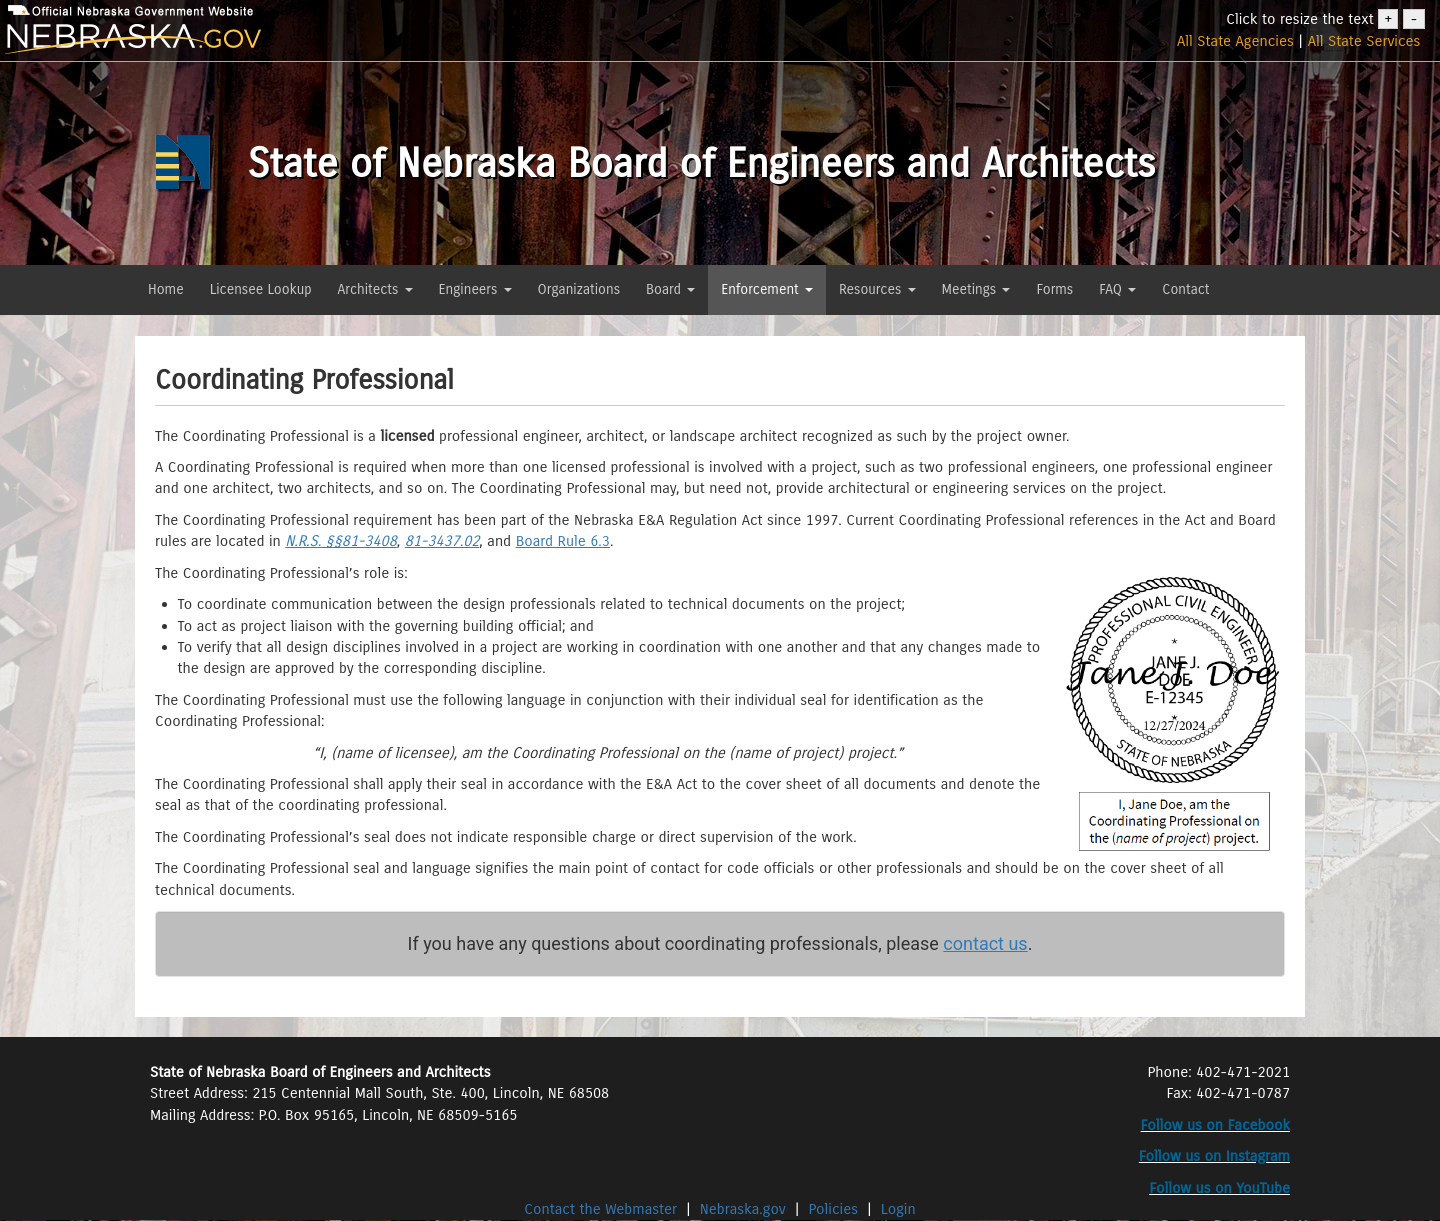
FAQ (1117, 289)
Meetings (976, 289)
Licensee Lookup (261, 289)
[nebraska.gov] (240, 39)
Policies (834, 1209)
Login (898, 1209)
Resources (877, 289)
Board (670, 289)
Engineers (475, 289)
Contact (1185, 289)
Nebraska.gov (743, 1209)
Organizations (579, 289)
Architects (375, 289)
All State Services (1364, 41)
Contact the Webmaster (602, 1209)
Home (166, 289)
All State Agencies (1235, 41)
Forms (1054, 289)
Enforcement (767, 289)
